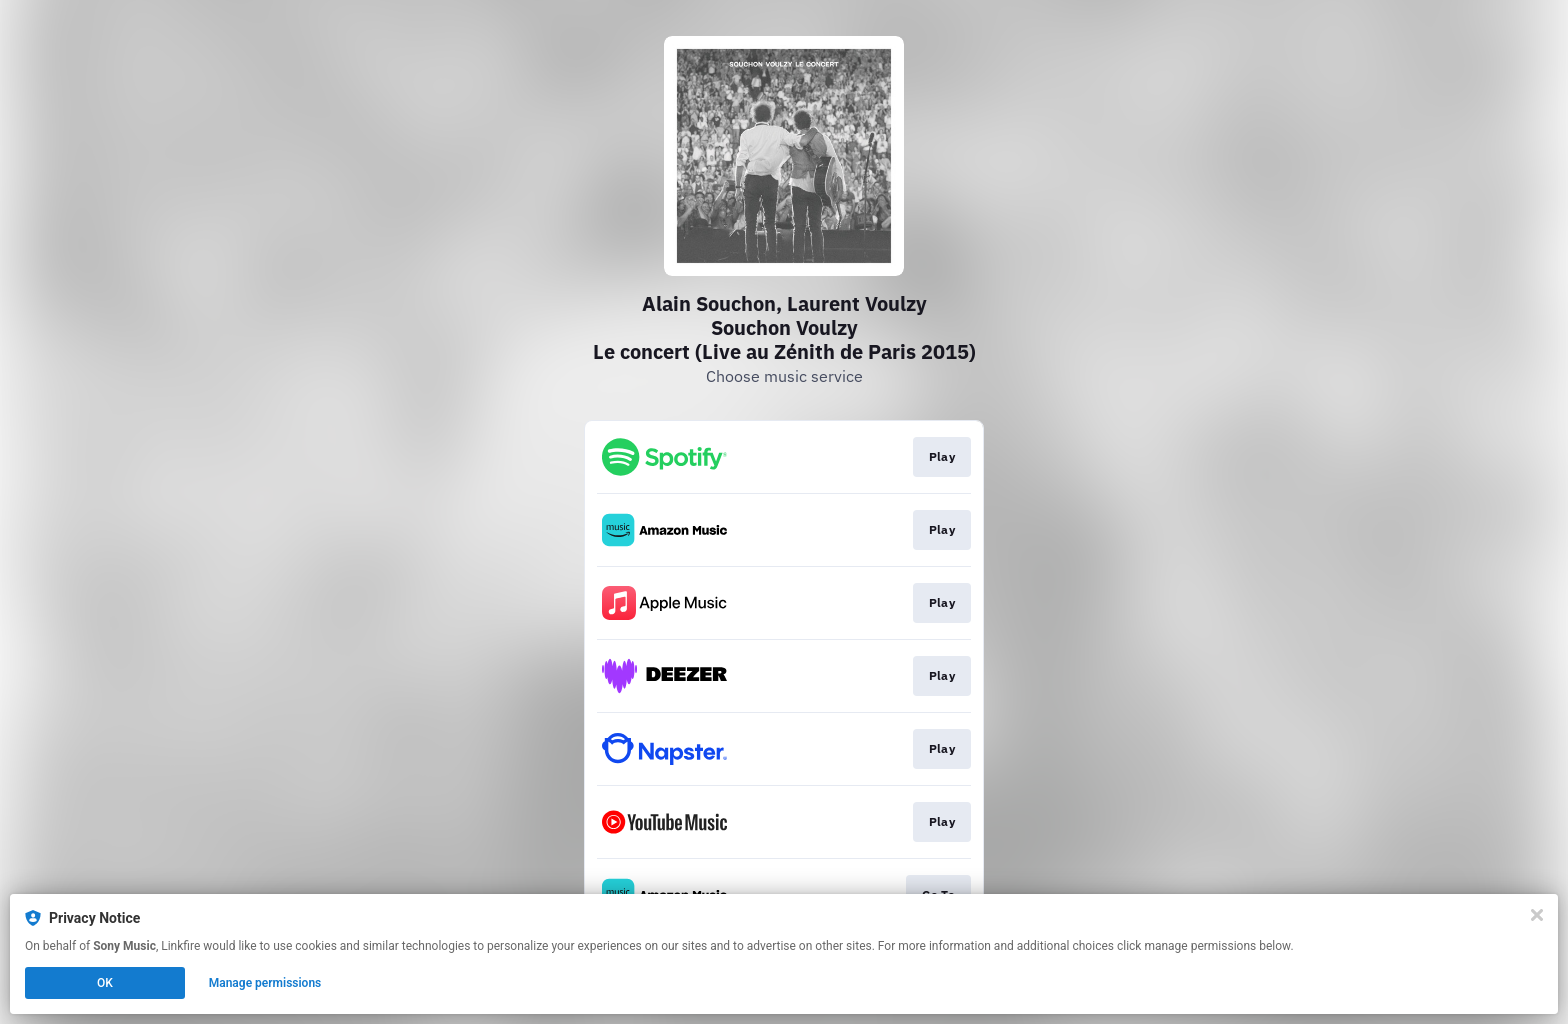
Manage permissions (265, 983)
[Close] (1537, 915)
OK (105, 983)
